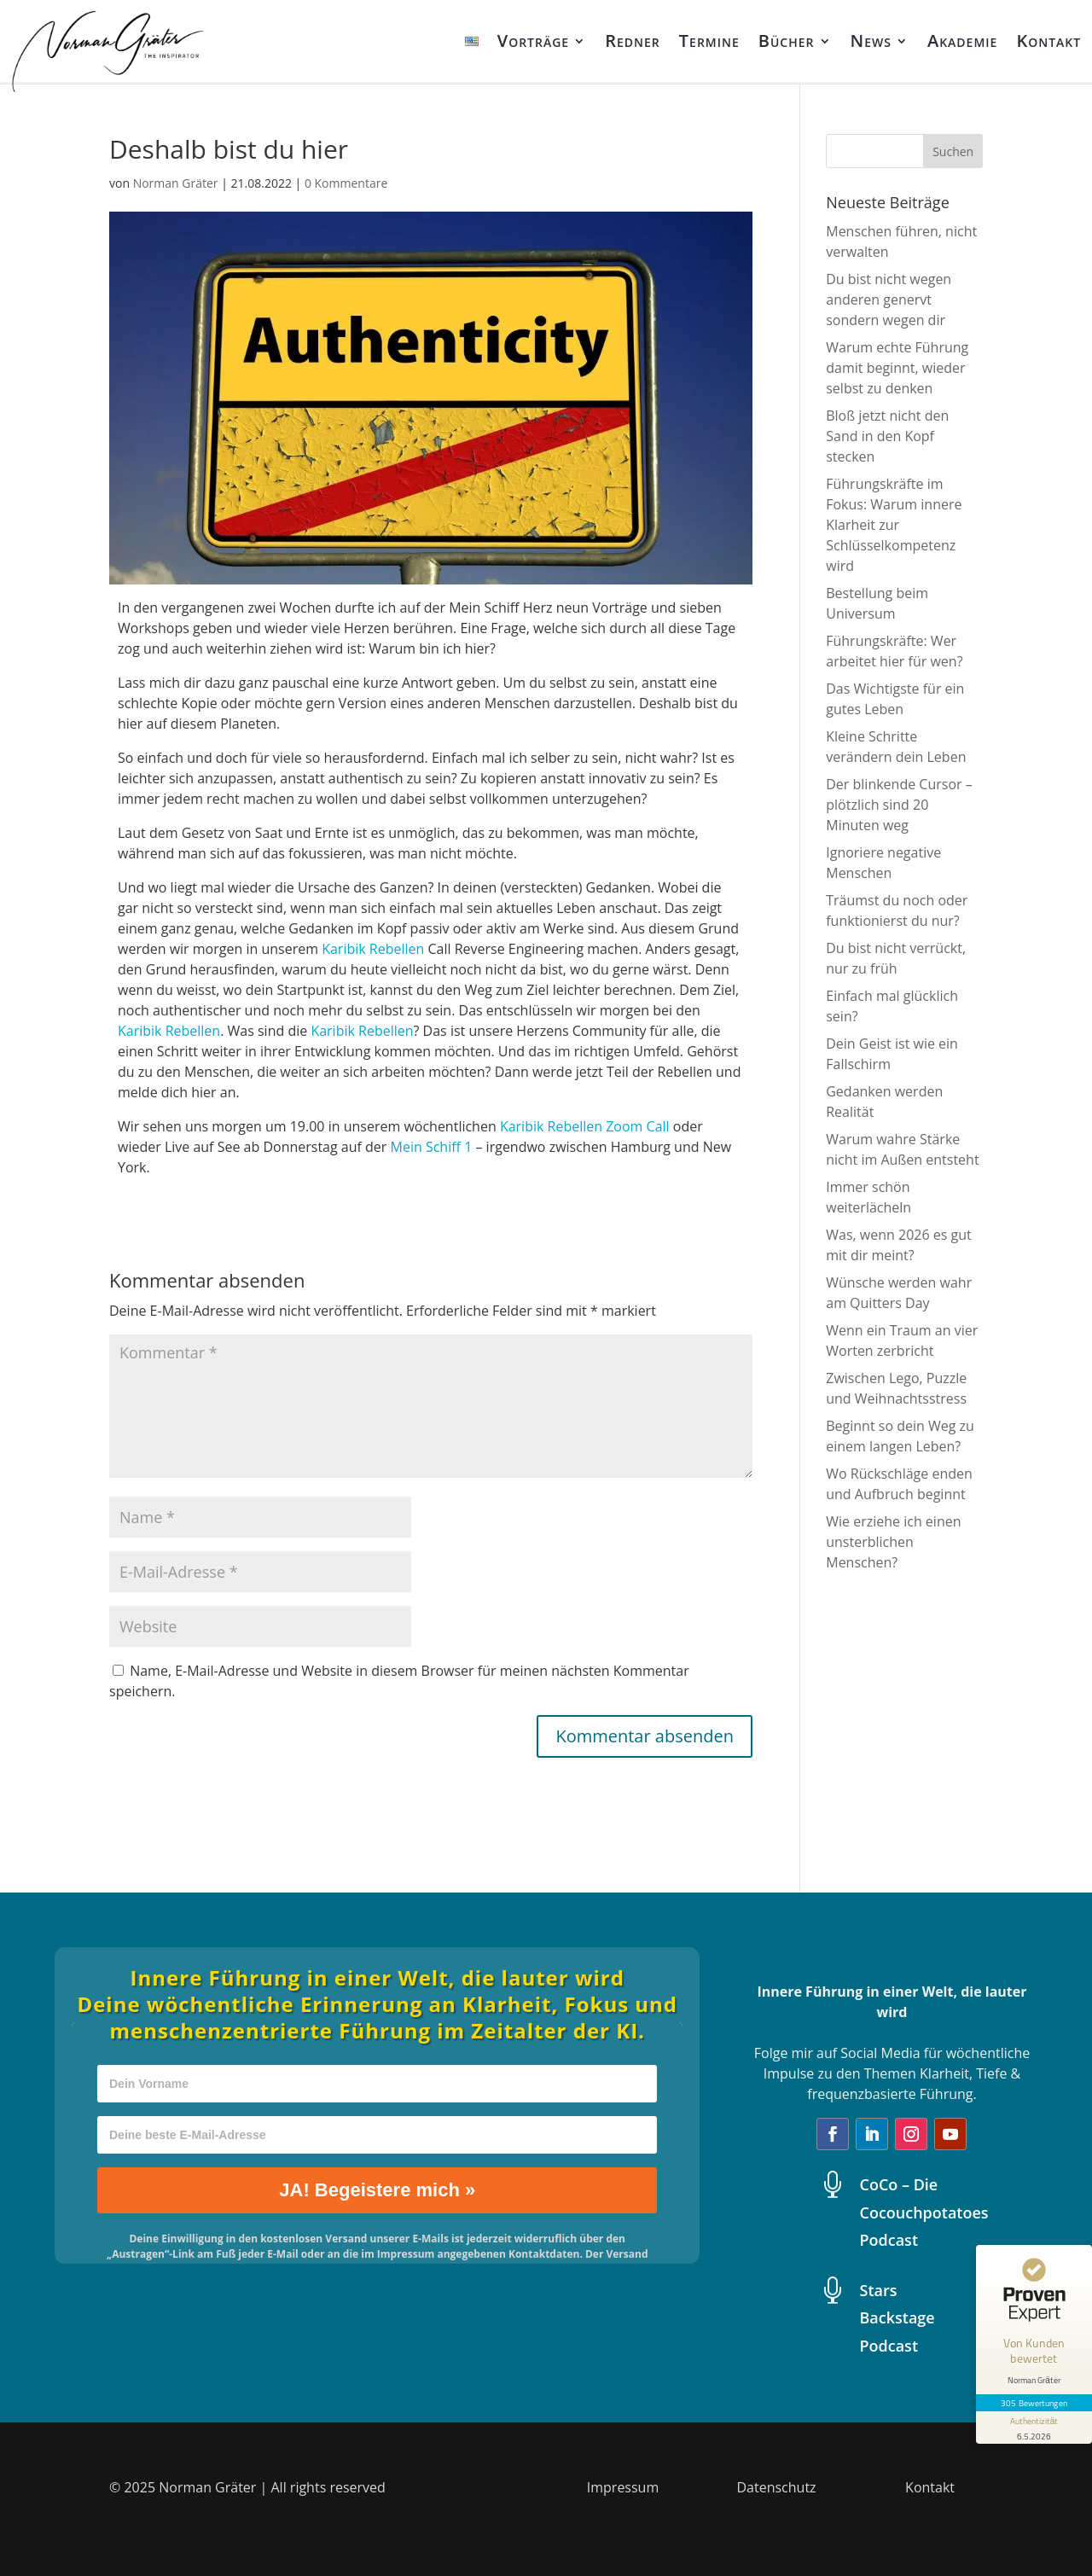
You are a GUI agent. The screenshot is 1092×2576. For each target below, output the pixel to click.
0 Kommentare (346, 183)
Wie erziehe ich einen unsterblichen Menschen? (893, 1542)
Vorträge (533, 40)
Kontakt (1048, 40)
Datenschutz (776, 2487)
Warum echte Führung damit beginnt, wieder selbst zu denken (897, 368)
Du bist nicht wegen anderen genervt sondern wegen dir (888, 299)
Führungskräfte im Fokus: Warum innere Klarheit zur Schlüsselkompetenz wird (893, 524)
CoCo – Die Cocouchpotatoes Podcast (923, 2212)
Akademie (962, 40)
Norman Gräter (175, 183)
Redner (632, 40)
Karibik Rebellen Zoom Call (585, 1126)
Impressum (623, 2487)
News (871, 40)
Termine (709, 40)
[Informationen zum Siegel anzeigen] (1034, 2427)
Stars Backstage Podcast (896, 2318)
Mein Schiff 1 (432, 1146)
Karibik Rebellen (373, 948)
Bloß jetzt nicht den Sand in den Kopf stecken (887, 436)
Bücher (786, 40)
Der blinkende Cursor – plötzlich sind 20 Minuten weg (899, 804)
